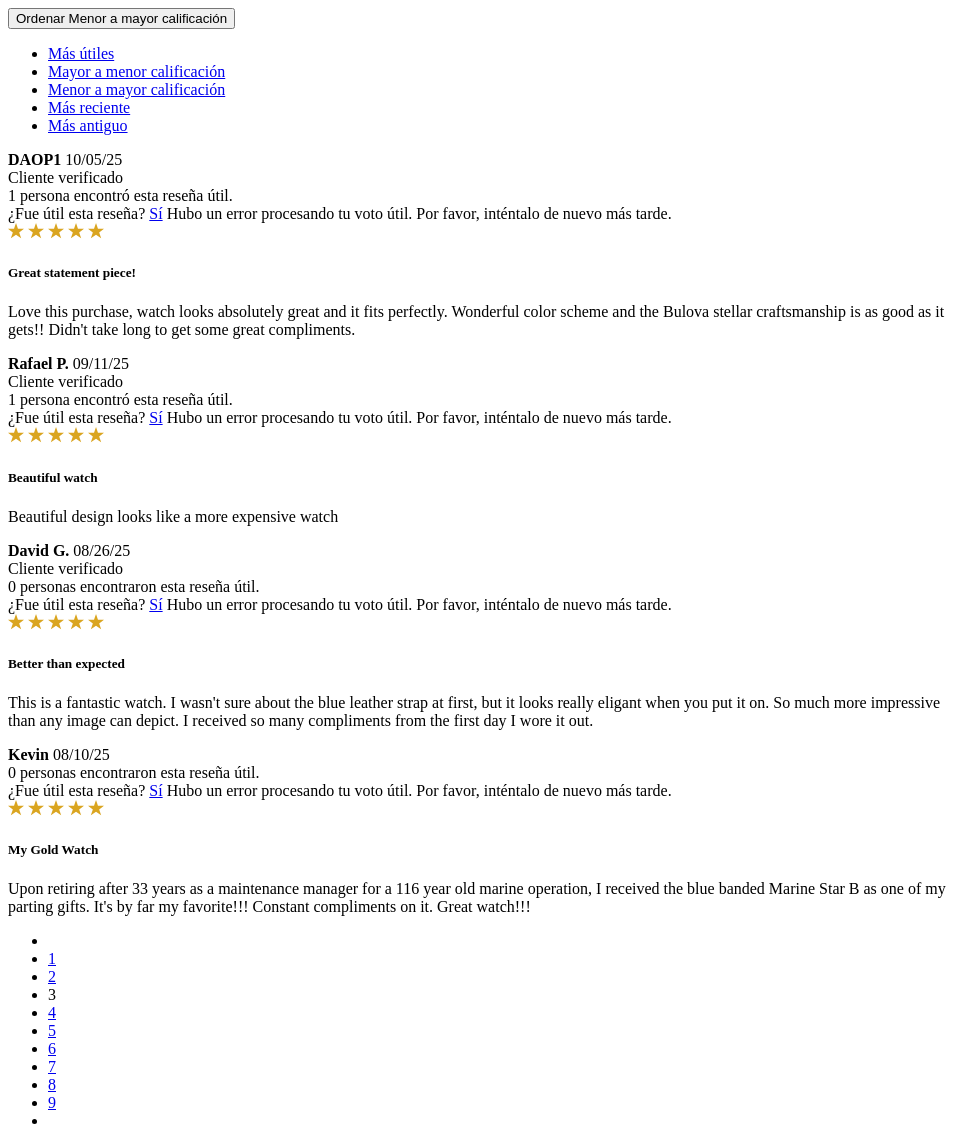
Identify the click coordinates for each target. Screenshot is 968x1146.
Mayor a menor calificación (136, 71)
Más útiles (81, 53)
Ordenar (121, 18)
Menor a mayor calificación (136, 89)
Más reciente (89, 107)
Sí (155, 213)
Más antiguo (88, 125)
